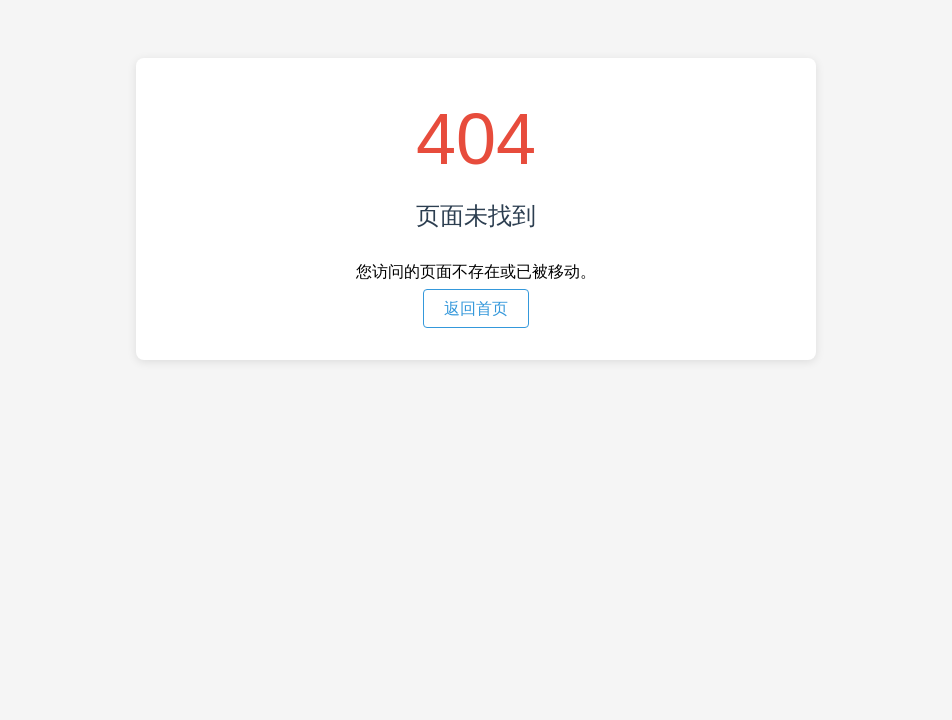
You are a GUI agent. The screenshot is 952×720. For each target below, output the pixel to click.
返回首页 (476, 308)
